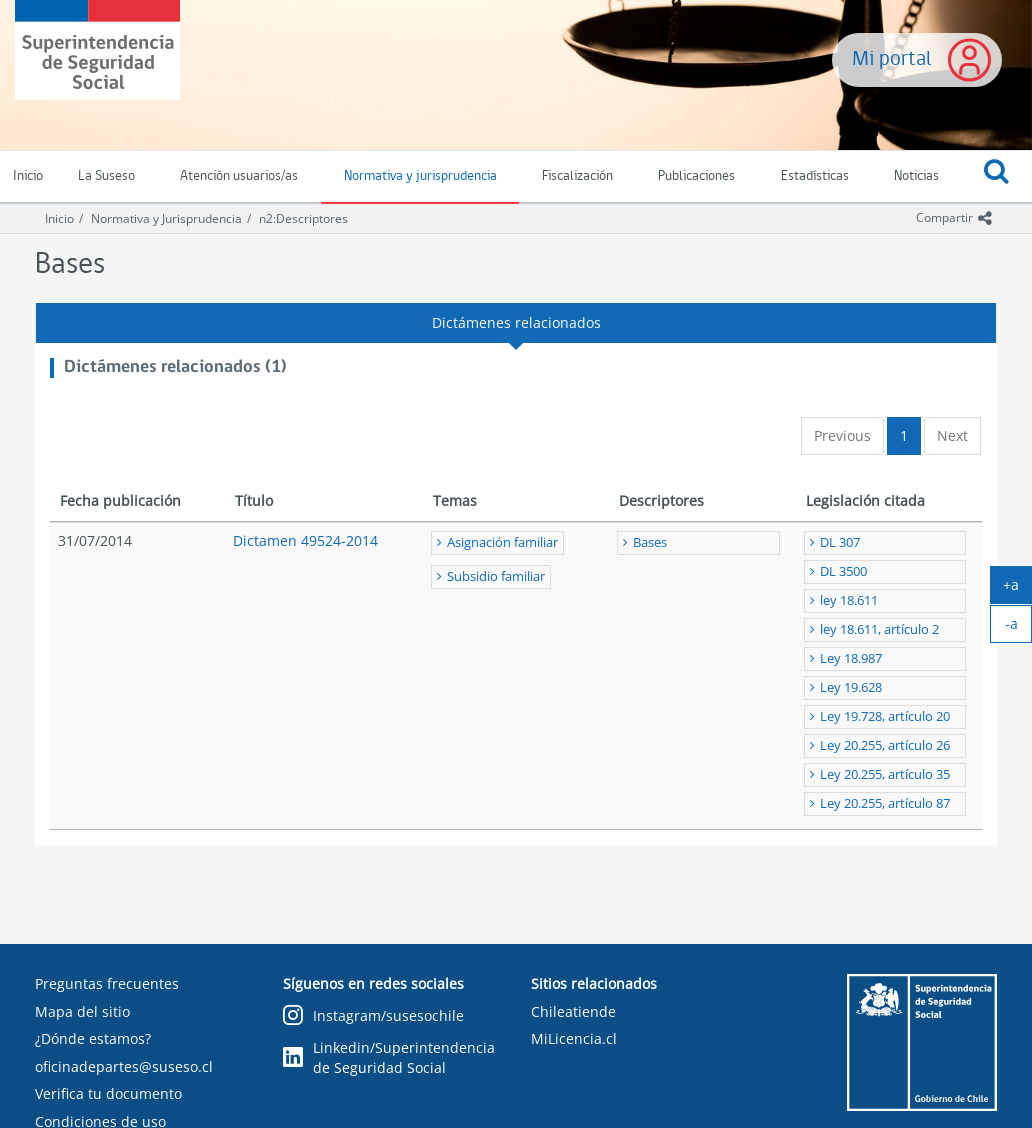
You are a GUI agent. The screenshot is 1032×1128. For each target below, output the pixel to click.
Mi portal (892, 59)
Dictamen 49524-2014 (305, 540)
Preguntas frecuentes (107, 983)
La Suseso (106, 176)
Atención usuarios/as (239, 176)
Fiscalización (577, 176)
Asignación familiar (502, 542)
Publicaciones (696, 176)
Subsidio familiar (496, 576)
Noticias (916, 176)
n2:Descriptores (303, 218)
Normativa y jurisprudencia (420, 176)
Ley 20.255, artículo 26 (885, 745)
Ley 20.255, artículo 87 (885, 803)
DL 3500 (843, 571)
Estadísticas (815, 176)
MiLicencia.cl (574, 1038)
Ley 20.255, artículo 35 (885, 774)
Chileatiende (573, 1011)
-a (1019, 628)
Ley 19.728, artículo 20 (885, 716)
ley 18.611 (849, 600)
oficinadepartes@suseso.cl (124, 1066)
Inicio (59, 218)
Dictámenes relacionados (516, 322)
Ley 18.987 (851, 658)
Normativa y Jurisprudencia (166, 218)
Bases (650, 542)
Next (952, 435)
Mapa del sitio (82, 1011)
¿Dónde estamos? (93, 1038)
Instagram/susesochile (373, 1016)
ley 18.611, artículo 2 (879, 629)
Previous (842, 435)
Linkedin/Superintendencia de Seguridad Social (389, 1057)
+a (1017, 589)
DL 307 (840, 542)
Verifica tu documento (108, 1093)
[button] (997, 177)
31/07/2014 (95, 540)
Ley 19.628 (851, 687)
